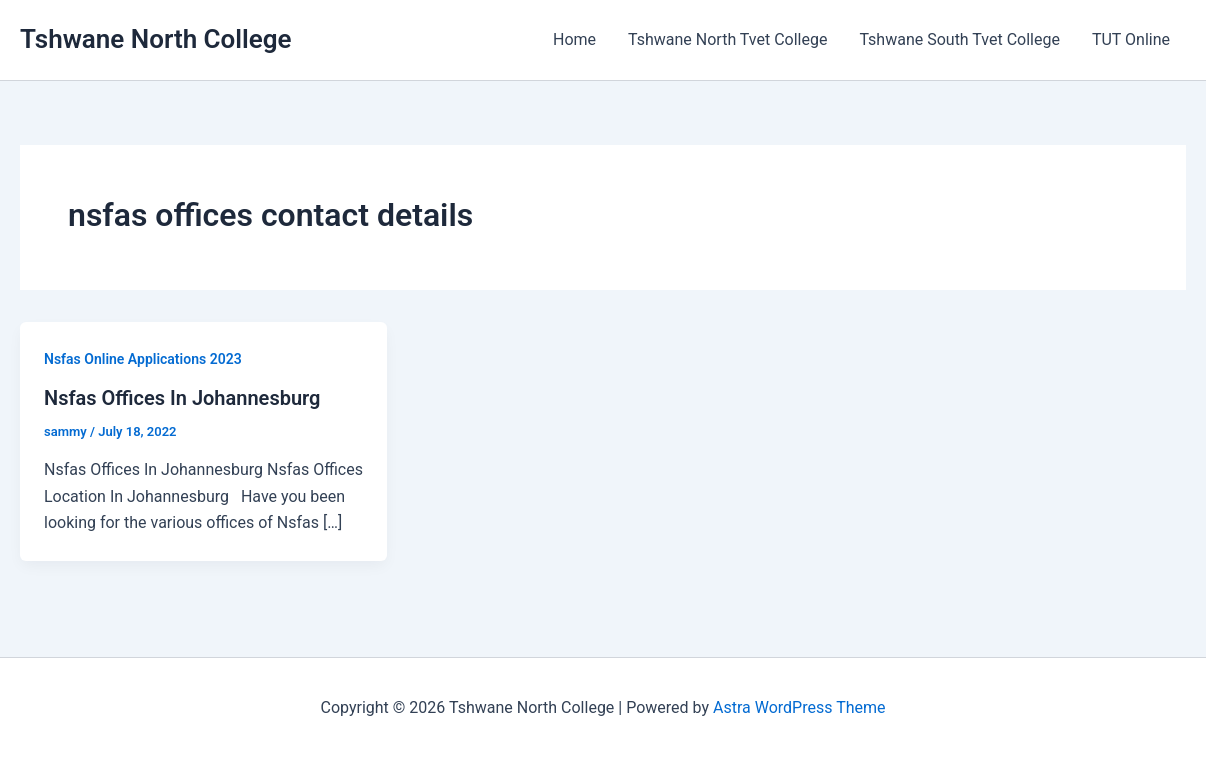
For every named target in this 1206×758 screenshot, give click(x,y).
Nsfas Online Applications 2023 (143, 359)
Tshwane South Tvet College (959, 39)
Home (574, 39)
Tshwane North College (156, 39)
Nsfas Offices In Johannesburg (182, 398)
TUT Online (1131, 39)
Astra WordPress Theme (799, 707)
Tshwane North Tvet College (727, 39)
